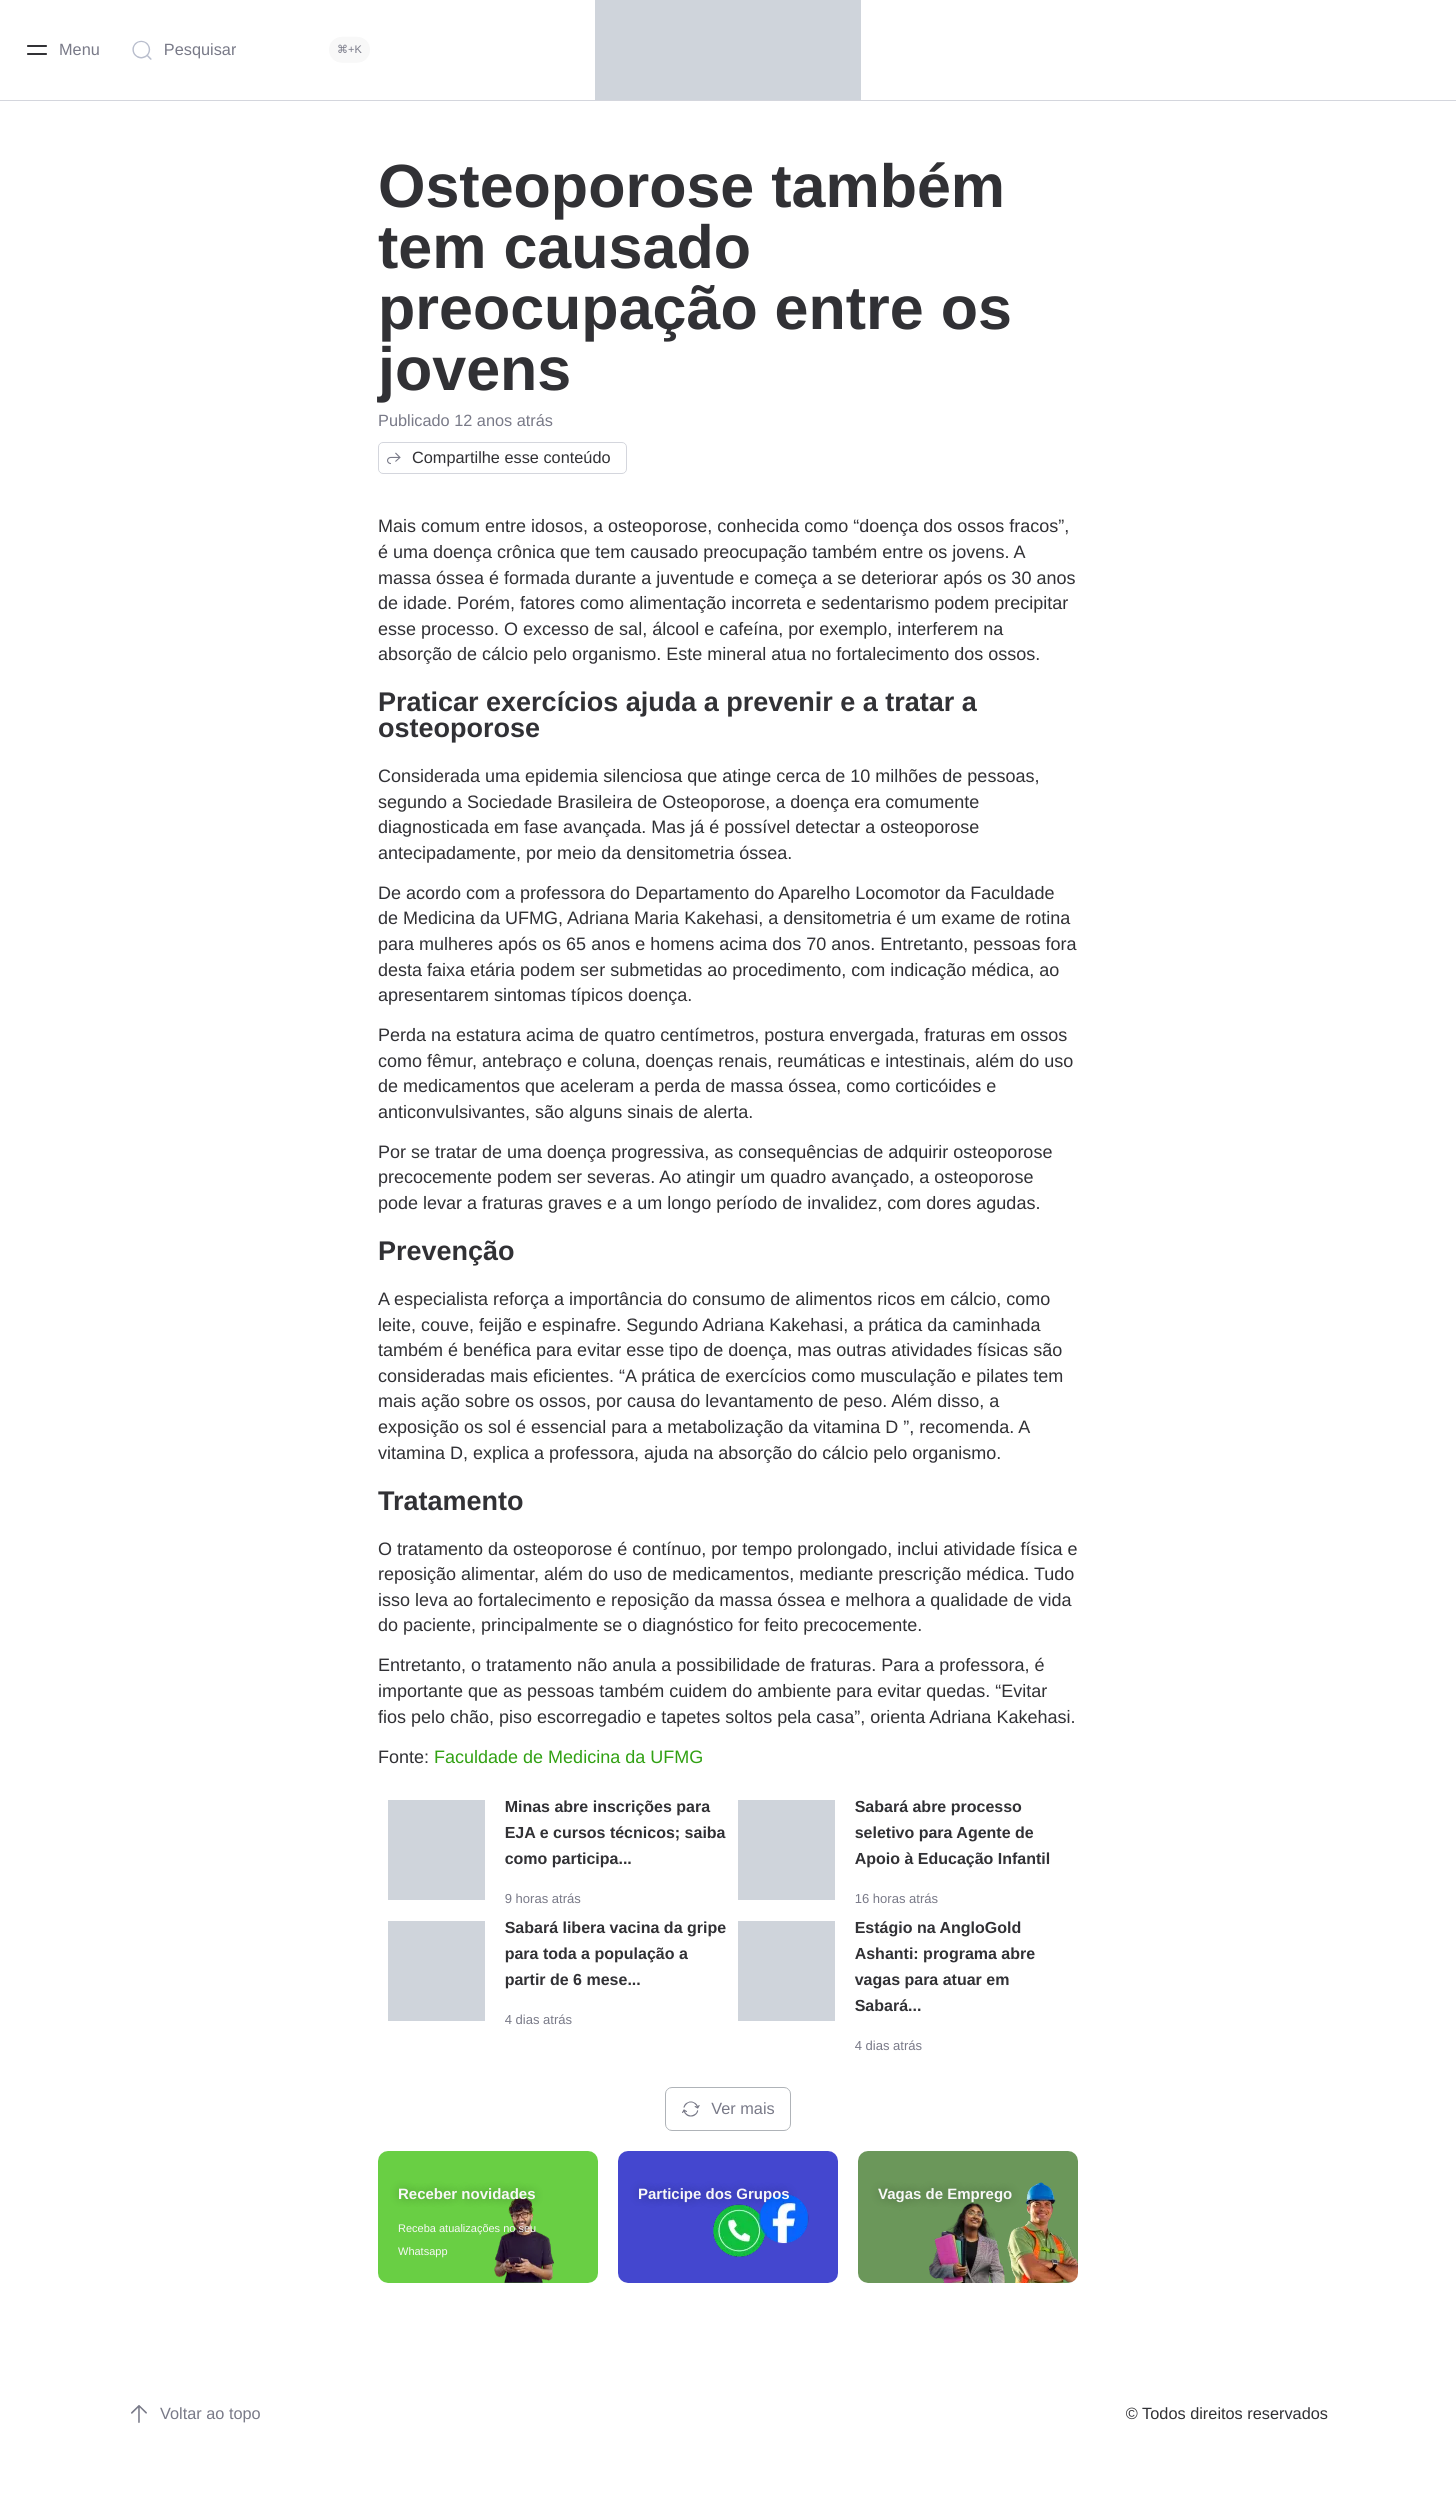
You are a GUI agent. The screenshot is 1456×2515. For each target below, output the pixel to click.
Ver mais (727, 2109)
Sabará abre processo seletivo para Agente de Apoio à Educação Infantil (953, 1833)
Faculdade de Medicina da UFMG (568, 1757)
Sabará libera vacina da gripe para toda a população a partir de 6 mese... (615, 1954)
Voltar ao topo (194, 2414)
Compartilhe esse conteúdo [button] (497, 458)
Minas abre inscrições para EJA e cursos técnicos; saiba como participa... (615, 1833)
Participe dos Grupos (714, 2194)
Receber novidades (467, 2194)
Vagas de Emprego (945, 2194)
